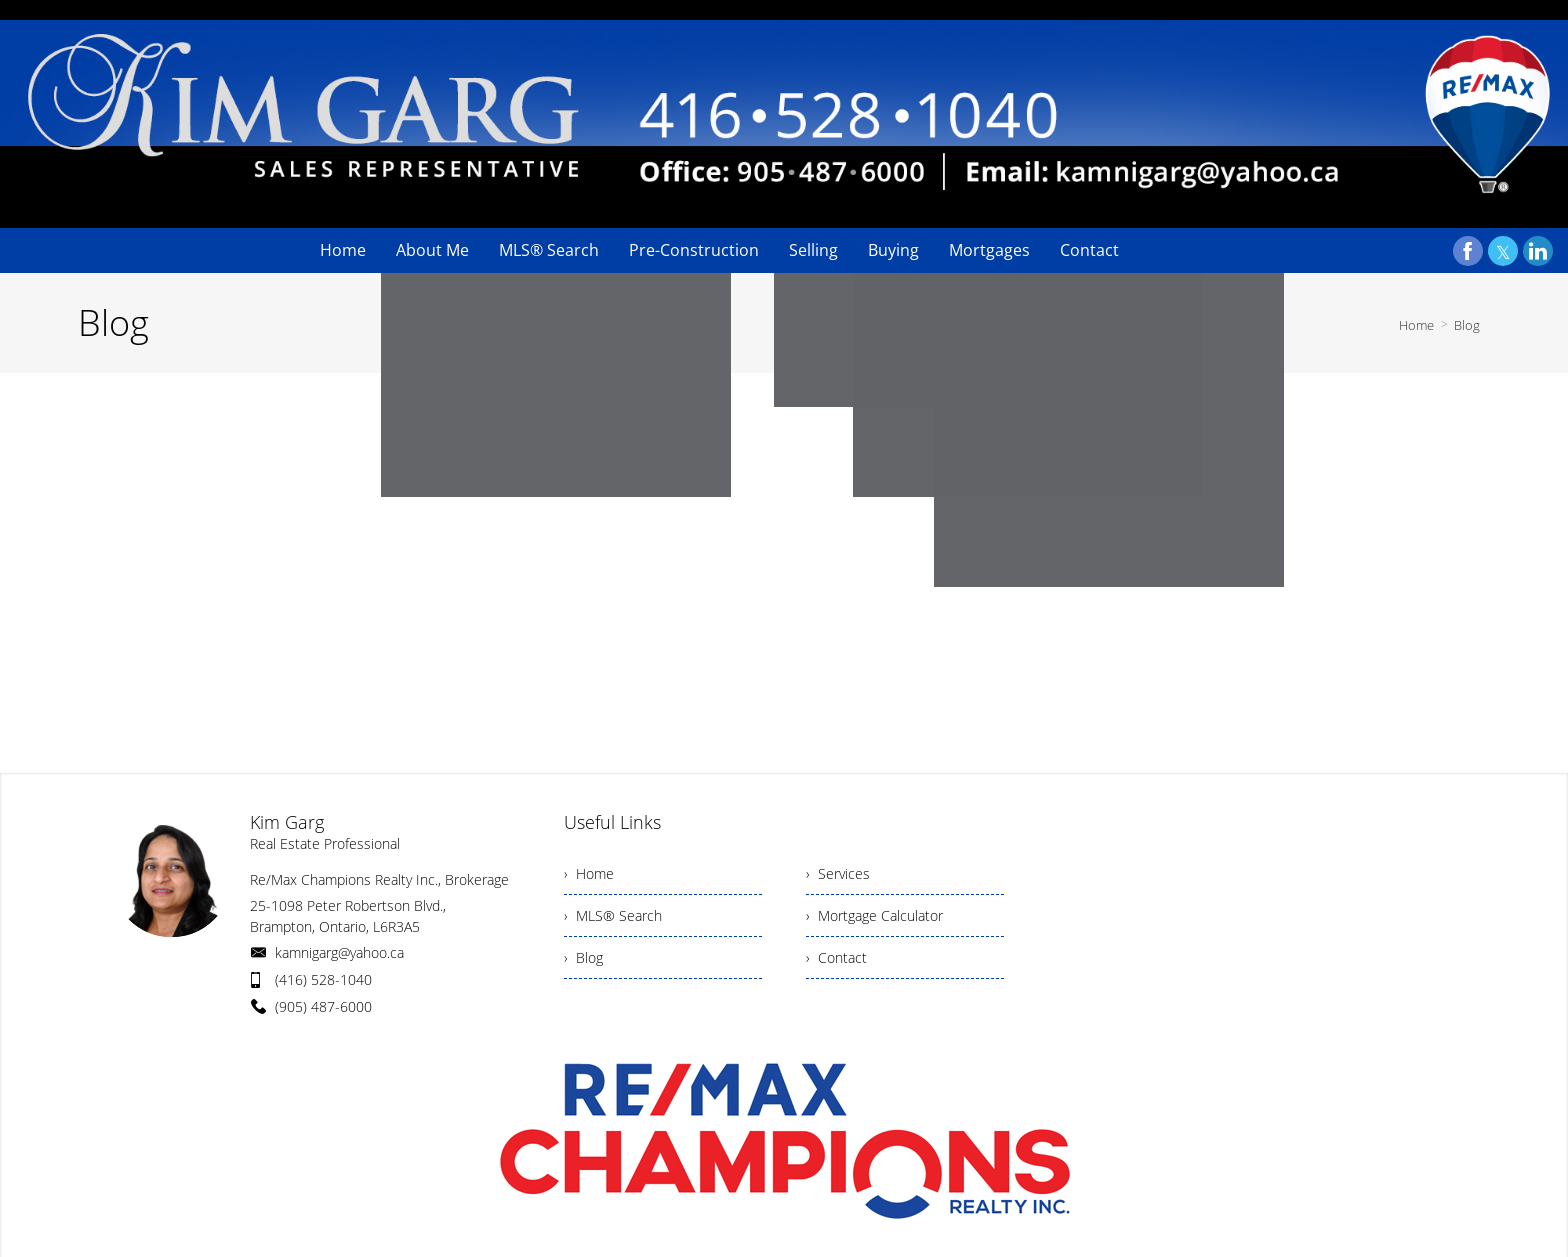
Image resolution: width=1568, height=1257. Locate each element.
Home (1416, 325)
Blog (1467, 325)
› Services (838, 873)
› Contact (836, 957)
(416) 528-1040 (323, 979)
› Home (589, 873)
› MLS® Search (613, 915)
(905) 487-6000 (323, 1006)
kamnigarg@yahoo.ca (339, 952)
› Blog (583, 957)
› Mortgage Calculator (874, 915)
